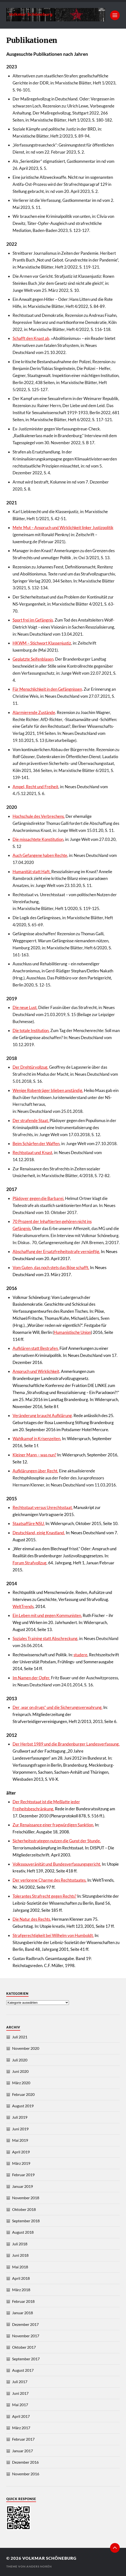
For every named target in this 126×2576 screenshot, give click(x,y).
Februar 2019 (23, 2174)
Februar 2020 (23, 2094)
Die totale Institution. (31, 1030)
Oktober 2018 (24, 2209)
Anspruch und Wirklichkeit (36, 1371)
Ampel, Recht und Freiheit (35, 786)
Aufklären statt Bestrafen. (36, 1348)
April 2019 (21, 2151)
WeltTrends (23, 1606)
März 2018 (21, 2289)
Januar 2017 (22, 2450)
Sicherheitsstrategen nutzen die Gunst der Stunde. (57, 1840)
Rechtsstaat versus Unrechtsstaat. (43, 1507)
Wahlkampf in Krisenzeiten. (37, 1438)
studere (80, 1654)
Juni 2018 (20, 2255)
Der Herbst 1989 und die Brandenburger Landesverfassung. (66, 1744)
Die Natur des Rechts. (32, 1919)
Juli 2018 (19, 2243)
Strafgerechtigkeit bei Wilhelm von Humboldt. (53, 1935)
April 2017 (21, 2416)
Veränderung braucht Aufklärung (42, 1415)
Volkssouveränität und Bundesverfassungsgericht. (57, 1864)
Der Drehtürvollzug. (30, 1067)
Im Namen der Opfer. (31, 1677)
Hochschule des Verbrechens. (39, 816)
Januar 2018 (22, 2312)
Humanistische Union (72, 1332)
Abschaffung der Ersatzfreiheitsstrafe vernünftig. (56, 1251)
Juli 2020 (19, 2060)
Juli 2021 (19, 2037)
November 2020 (25, 2048)
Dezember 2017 (25, 2324)
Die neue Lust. (25, 1007)
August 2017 (23, 2370)
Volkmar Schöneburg (49, 2558)
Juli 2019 (19, 2117)
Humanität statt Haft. (32, 871)
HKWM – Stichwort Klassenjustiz (42, 643)
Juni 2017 (20, 2393)
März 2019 (21, 2163)
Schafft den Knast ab (31, 338)
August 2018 (23, 2232)
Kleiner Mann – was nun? (34, 1454)
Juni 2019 (20, 2128)
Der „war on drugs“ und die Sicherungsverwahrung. (58, 1707)
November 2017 (25, 2335)
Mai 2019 (20, 2140)
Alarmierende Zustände (34, 712)
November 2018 (25, 2197)
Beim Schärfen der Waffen (36, 1143)
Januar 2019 (22, 2186)
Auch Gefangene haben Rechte (40, 855)
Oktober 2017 (24, 2347)
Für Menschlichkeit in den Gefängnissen (47, 689)
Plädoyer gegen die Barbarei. (38, 1198)
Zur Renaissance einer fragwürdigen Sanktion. (53, 1824)
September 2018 (26, 2220)
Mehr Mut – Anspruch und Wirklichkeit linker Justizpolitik (63, 527)
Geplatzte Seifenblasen (33, 659)
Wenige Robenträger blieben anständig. (48, 1090)
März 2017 (21, 2427)
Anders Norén (39, 2566)
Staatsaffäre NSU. (29, 1523)
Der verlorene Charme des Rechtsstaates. (50, 1880)
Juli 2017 (19, 2381)
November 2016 (25, 2473)
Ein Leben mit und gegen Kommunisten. (47, 1615)
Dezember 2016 (25, 2462)
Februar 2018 (23, 2301)
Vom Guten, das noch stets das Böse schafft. (51, 1267)
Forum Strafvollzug (29, 1562)
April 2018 (21, 2278)
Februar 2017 (23, 2439)
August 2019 (23, 2105)
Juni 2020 (20, 2071)
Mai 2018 (20, 2266)
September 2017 (26, 2358)
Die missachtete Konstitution (38, 839)
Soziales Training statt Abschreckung (45, 1638)
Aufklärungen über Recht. (35, 1470)
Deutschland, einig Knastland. (39, 1532)
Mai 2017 (20, 2404)
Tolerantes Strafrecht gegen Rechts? (44, 1896)
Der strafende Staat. (31, 1120)
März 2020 (21, 2082)
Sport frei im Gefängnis (33, 620)
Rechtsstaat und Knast (32, 1152)
